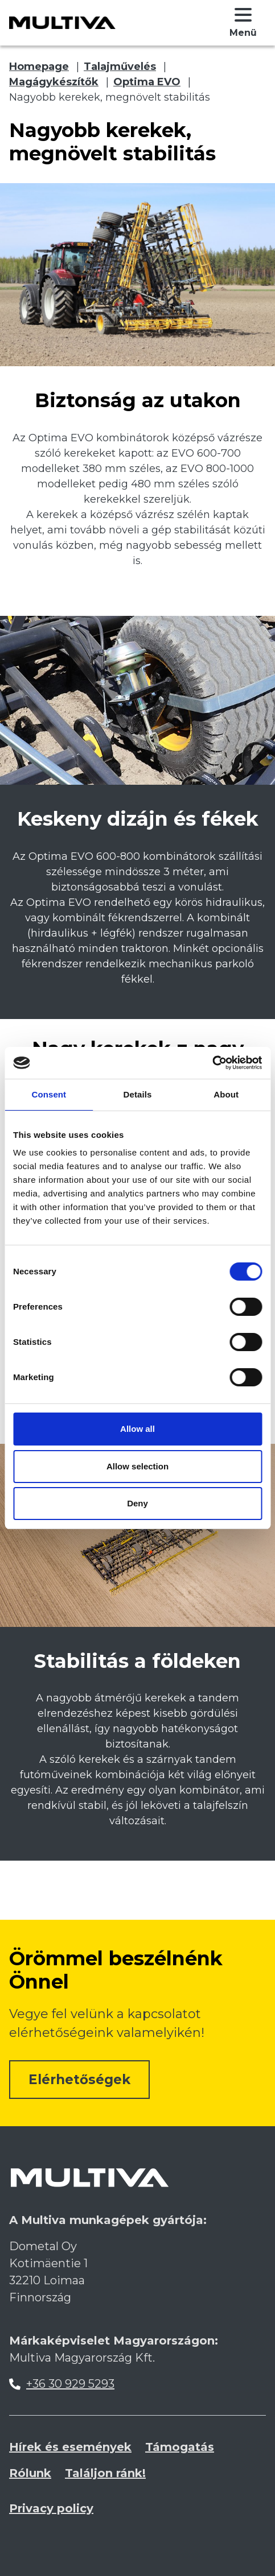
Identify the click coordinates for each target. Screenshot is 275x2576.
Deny (137, 1503)
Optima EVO (146, 82)
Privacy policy (51, 2508)
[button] (243, 22)
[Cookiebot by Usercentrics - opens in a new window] (212, 1062)
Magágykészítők (53, 82)
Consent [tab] (48, 1094)
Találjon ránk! (105, 2473)
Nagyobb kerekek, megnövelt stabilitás (109, 97)
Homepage (39, 66)
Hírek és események (70, 2447)
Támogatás (179, 2447)
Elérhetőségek (79, 2080)
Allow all (137, 1429)
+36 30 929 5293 (70, 2384)
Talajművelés (120, 66)
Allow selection (137, 1466)
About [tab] (226, 1094)
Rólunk (30, 2473)
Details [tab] (138, 1094)
